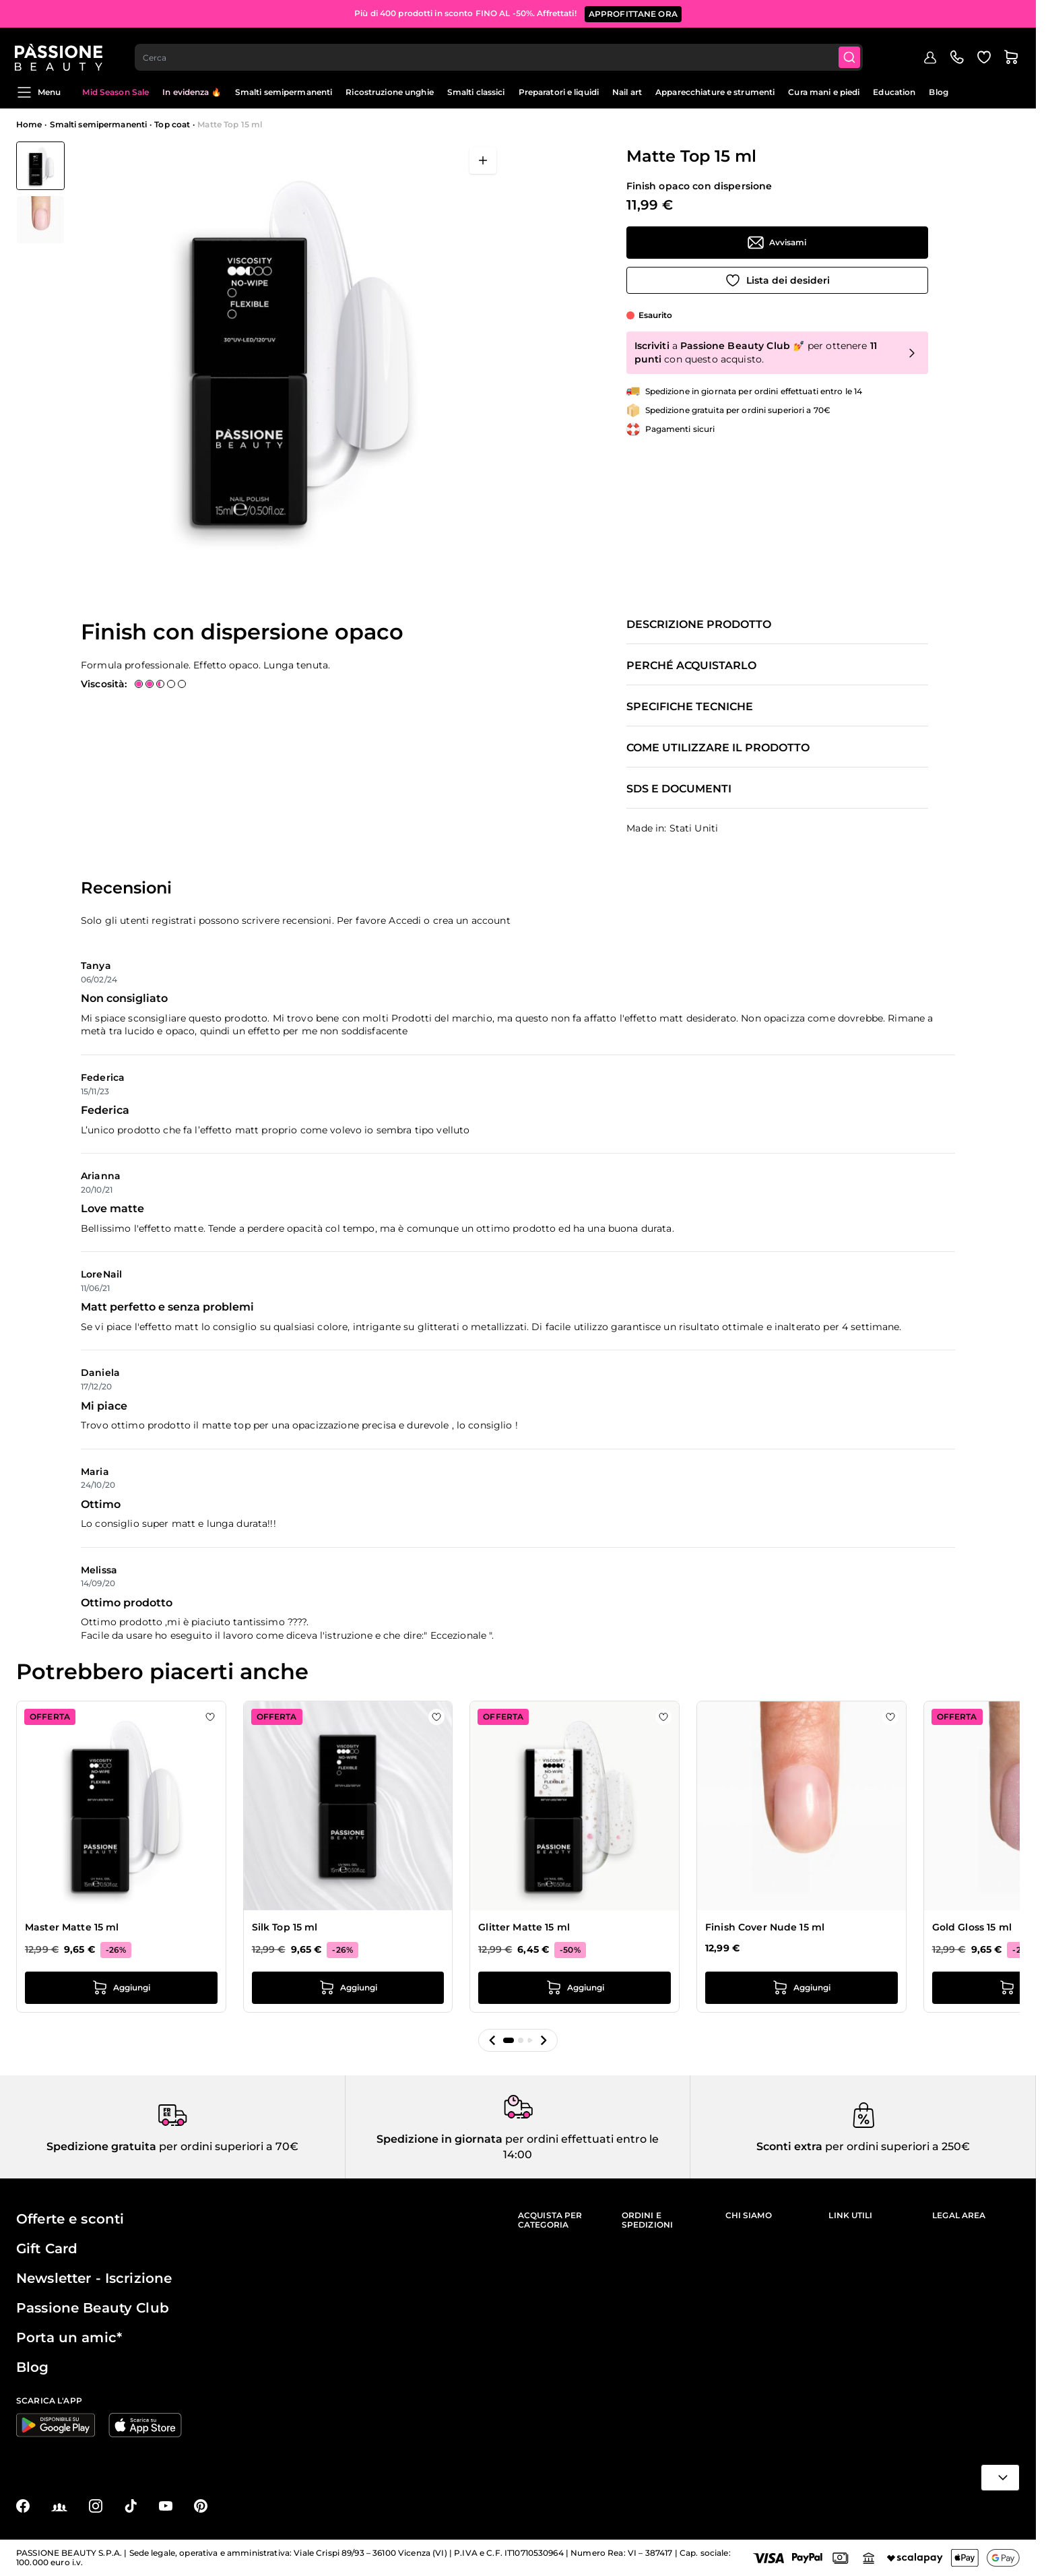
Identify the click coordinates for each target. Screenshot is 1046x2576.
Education (894, 92)
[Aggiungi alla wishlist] (777, 280)
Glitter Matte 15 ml (524, 1927)
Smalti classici (476, 92)
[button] (492, 2040)
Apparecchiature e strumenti (715, 92)
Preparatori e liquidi (559, 92)
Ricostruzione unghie (389, 92)
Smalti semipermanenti (284, 92)
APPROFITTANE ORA (633, 13)
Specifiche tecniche (689, 706)
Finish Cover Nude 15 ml (764, 1927)
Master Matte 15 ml (72, 1927)
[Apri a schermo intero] (482, 160)
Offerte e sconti (70, 2219)
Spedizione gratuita (101, 2146)
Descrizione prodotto (698, 624)
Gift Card (46, 2248)
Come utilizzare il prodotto (718, 748)
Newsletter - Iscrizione (94, 2278)
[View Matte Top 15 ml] (40, 166)
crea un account (472, 920)
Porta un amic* (69, 2337)
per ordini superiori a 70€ (227, 2146)
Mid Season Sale (115, 92)
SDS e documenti (678, 789)
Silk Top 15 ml (285, 1927)
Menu (38, 92)
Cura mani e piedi (823, 92)
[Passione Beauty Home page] (60, 51)
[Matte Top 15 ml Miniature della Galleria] (40, 193)
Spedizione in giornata (439, 2139)
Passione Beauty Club (92, 2308)
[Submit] (851, 51)
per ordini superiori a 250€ (896, 2146)
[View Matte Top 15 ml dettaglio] (40, 219)
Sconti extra (789, 2146)
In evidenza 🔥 (192, 92)
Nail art (627, 92)
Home (29, 124)
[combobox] (500, 51)
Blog (938, 92)
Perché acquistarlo (691, 665)
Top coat (172, 124)
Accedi (405, 920)
